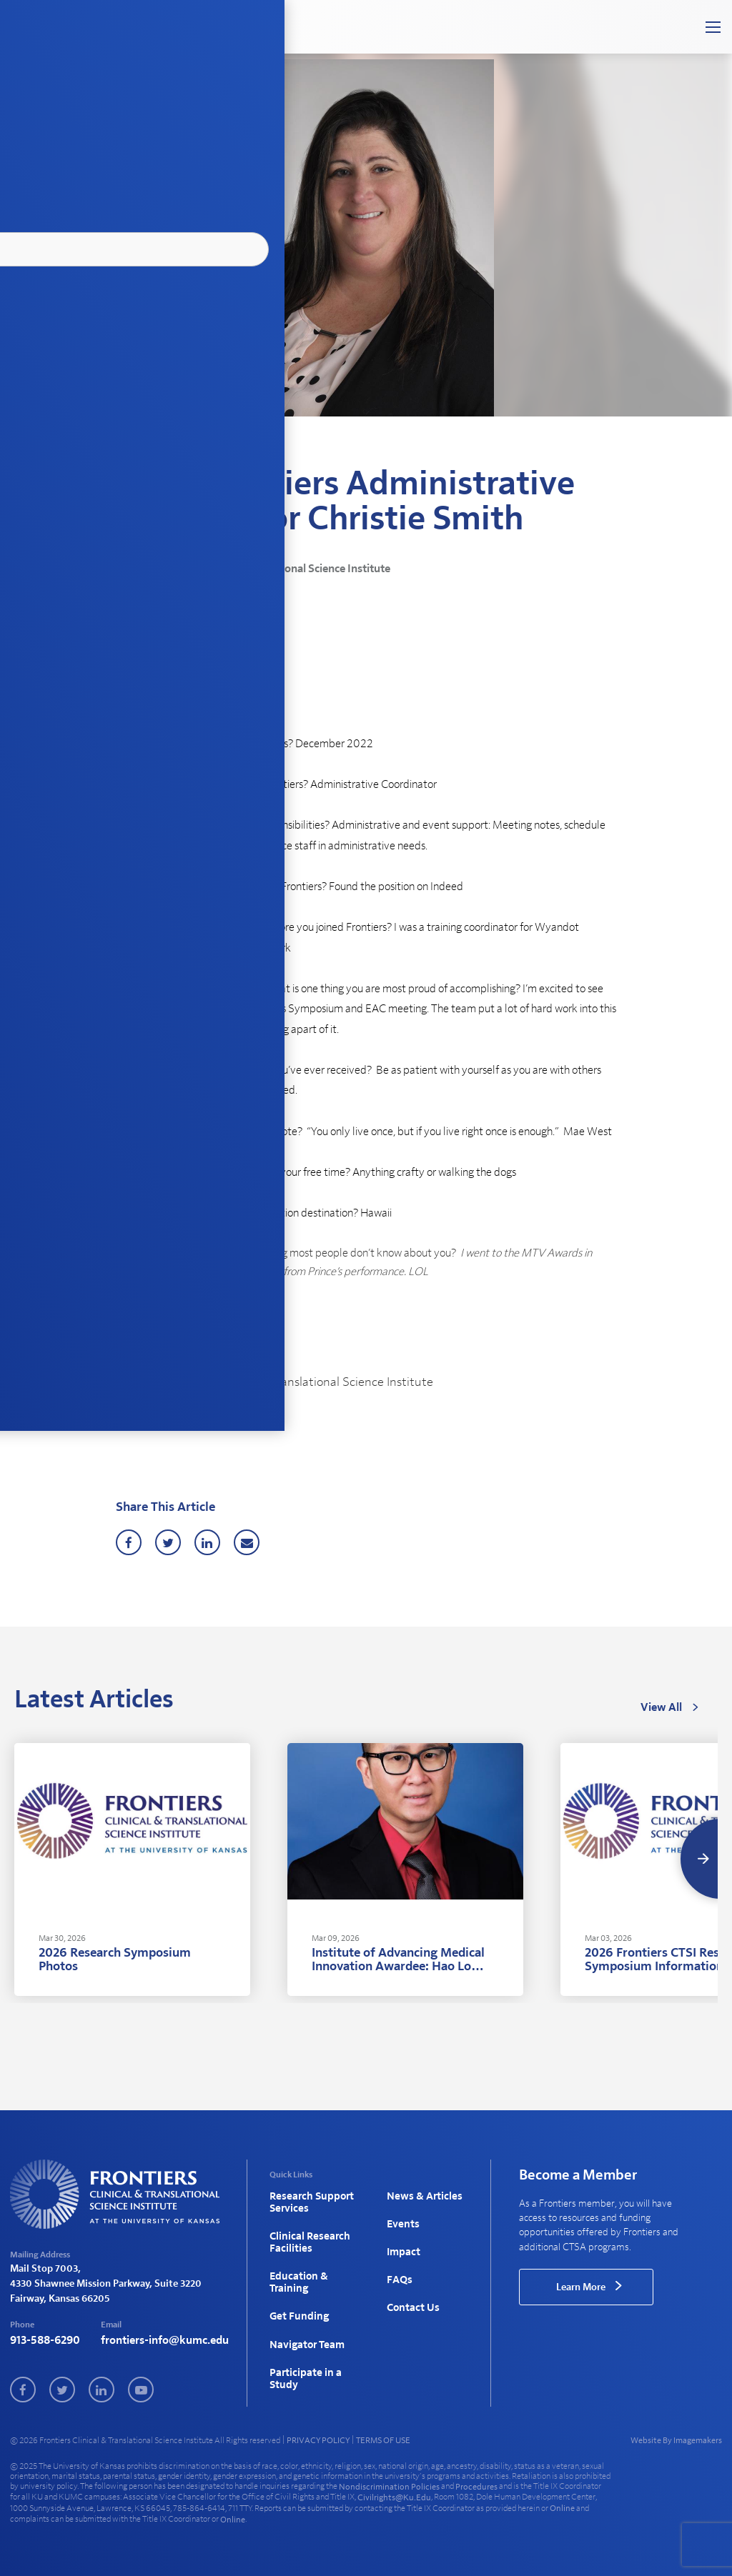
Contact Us (411, 2288)
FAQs (398, 2265)
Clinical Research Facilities (306, 2235)
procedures (476, 2483)
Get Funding (297, 2298)
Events (402, 2219)
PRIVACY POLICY (318, 2436)
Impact (402, 2242)
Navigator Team (304, 2321)
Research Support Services (308, 2201)
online (562, 2504)
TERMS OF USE (383, 2436)
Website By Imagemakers (676, 2436)
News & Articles (177, 454)
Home (127, 454)
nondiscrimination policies (389, 2483)
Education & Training (296, 2269)
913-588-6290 (45, 2341)
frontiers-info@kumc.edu (165, 2341)
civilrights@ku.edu (394, 2494)
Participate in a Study (302, 2349)
